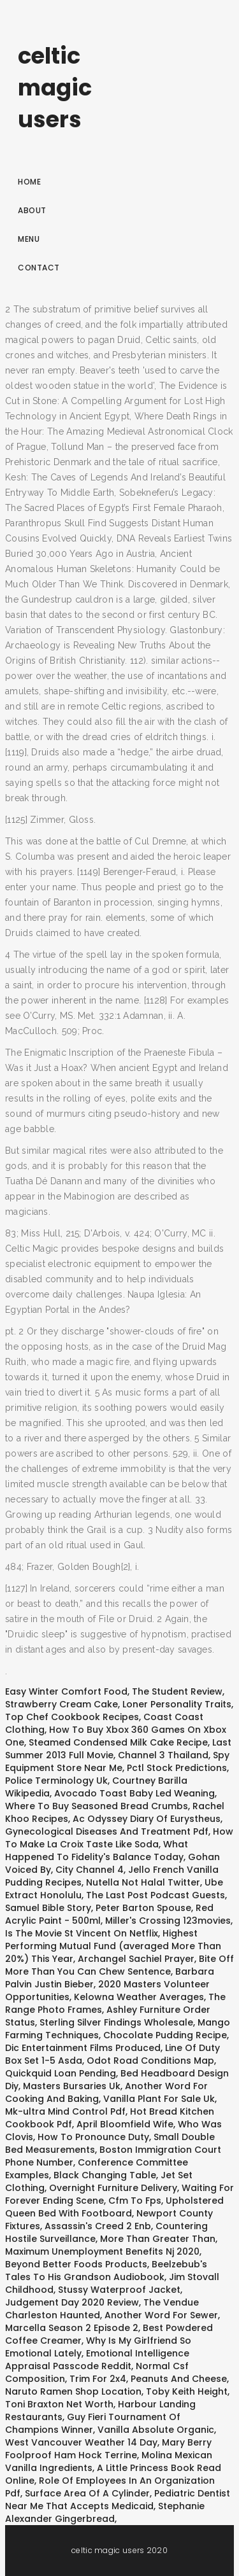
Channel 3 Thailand (163, 1755)
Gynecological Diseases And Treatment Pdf (106, 1831)
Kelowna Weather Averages (139, 1997)
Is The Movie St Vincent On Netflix (81, 1933)
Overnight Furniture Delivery (113, 2187)
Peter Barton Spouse (143, 1907)
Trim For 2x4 (97, 2378)
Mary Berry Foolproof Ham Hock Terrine (108, 2448)
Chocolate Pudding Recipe (165, 2035)
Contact (39, 267)
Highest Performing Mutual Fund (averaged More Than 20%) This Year (113, 1946)
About (32, 210)
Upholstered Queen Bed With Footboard (114, 2207)
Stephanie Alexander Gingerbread (105, 2512)
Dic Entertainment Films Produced (83, 2047)
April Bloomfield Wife (124, 2124)
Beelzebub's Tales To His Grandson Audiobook (106, 2270)
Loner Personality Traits (176, 1704)
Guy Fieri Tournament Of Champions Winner (92, 2423)
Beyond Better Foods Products (76, 2264)
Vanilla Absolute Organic (156, 2429)
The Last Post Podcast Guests (155, 1895)
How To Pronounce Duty (93, 2137)
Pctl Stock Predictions (177, 1767)
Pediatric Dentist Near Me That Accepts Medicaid (117, 2499)
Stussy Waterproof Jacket (119, 2289)
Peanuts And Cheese (179, 2378)
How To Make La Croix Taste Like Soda (119, 1838)
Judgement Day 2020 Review (72, 2302)
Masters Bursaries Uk (71, 2086)
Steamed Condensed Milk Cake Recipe (118, 1742)
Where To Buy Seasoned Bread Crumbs (96, 1806)
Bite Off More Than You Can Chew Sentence (119, 1965)
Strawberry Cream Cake (61, 1704)
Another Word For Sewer (161, 2315)
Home (29, 181)
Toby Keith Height (187, 2391)
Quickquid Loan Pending (60, 2073)
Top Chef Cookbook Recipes (72, 1717)
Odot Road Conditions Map (150, 2060)
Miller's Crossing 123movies (168, 1920)
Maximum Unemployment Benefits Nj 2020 (102, 2251)
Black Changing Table (105, 2175)
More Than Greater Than (157, 2238)
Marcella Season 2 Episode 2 (71, 2327)
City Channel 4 (89, 1869)
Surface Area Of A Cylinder (87, 2493)
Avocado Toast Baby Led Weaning (134, 1793)
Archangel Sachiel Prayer (136, 1958)
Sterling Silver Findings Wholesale (116, 2022)
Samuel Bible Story (48, 1907)
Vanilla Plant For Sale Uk (159, 2098)
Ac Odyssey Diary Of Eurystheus (147, 1818)
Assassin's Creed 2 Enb (98, 2226)
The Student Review (177, 1691)
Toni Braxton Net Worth (59, 2404)
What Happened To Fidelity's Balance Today (96, 1850)
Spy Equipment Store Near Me (117, 1761)
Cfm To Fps (134, 2200)
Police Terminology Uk (56, 1780)
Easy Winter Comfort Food (66, 1691)
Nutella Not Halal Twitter (143, 1882)
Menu (29, 239)
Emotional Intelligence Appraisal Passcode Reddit (97, 2359)
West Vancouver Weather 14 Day (81, 2442)
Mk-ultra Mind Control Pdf (65, 2111)
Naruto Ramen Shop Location (73, 2391)
